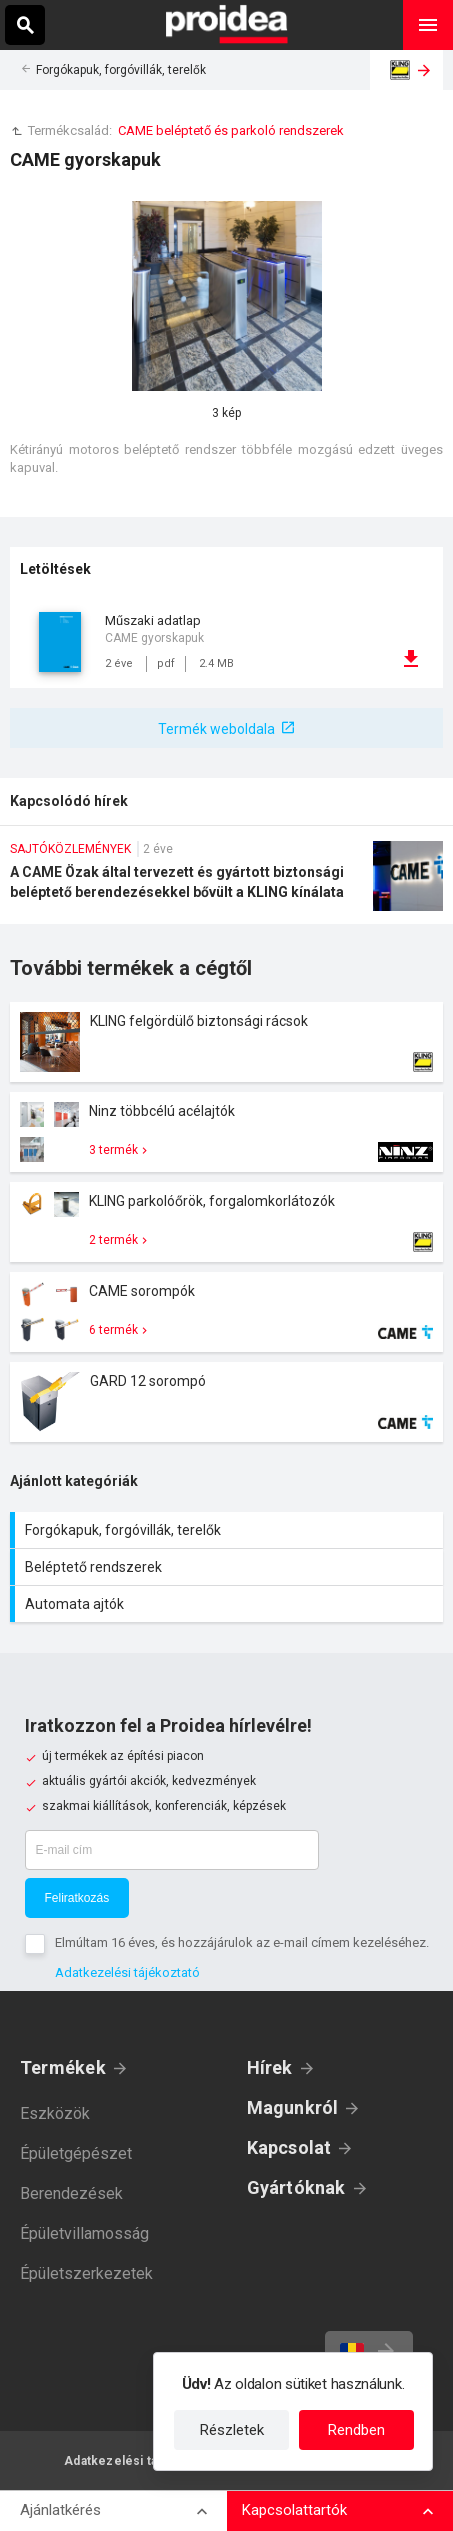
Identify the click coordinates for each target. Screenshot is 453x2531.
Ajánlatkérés (60, 2510)
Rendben (356, 2430)
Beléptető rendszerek (229, 1567)
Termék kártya (226, 1042)
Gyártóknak (296, 2187)
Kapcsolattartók (294, 2510)
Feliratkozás (77, 1898)
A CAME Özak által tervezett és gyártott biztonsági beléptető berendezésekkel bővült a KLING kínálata (226, 882)
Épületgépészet (76, 2153)
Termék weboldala (216, 729)
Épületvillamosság (84, 2233)
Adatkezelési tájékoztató (127, 1972)
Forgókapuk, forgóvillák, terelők (121, 70)
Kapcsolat (289, 2147)
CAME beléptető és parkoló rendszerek (231, 130)
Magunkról (293, 2107)
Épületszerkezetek (86, 2273)
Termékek (63, 2067)
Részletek (232, 2430)
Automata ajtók (229, 1604)
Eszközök (55, 2113)
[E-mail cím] (172, 1850)
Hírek (270, 2067)
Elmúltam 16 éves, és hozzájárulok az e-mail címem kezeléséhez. (242, 1942)
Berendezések (71, 2193)
